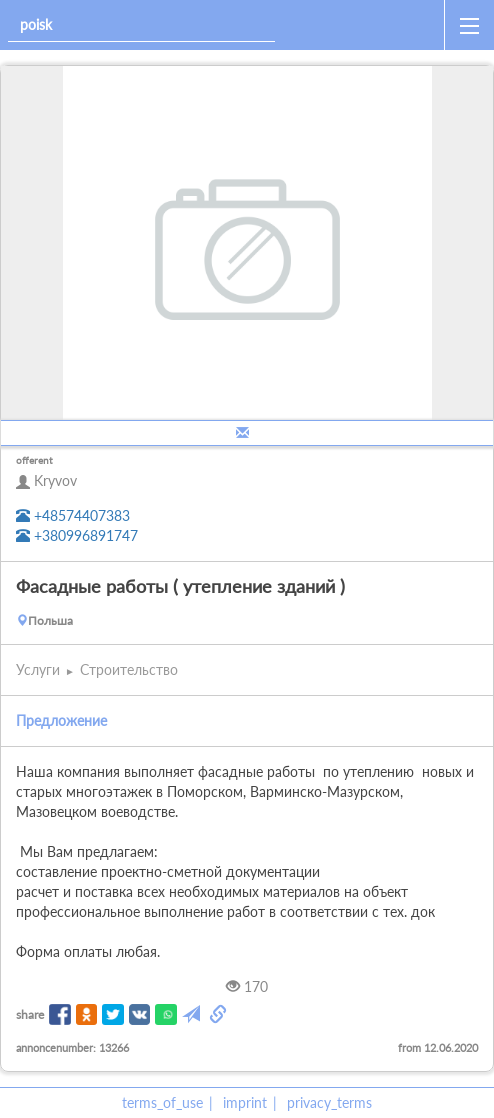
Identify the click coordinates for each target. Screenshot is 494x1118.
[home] (363, 25)
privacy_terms (329, 1102)
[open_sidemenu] (469, 25)
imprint (245, 1102)
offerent (34, 460)
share (30, 1014)
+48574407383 (73, 515)
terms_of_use (162, 1102)
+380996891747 (77, 535)
